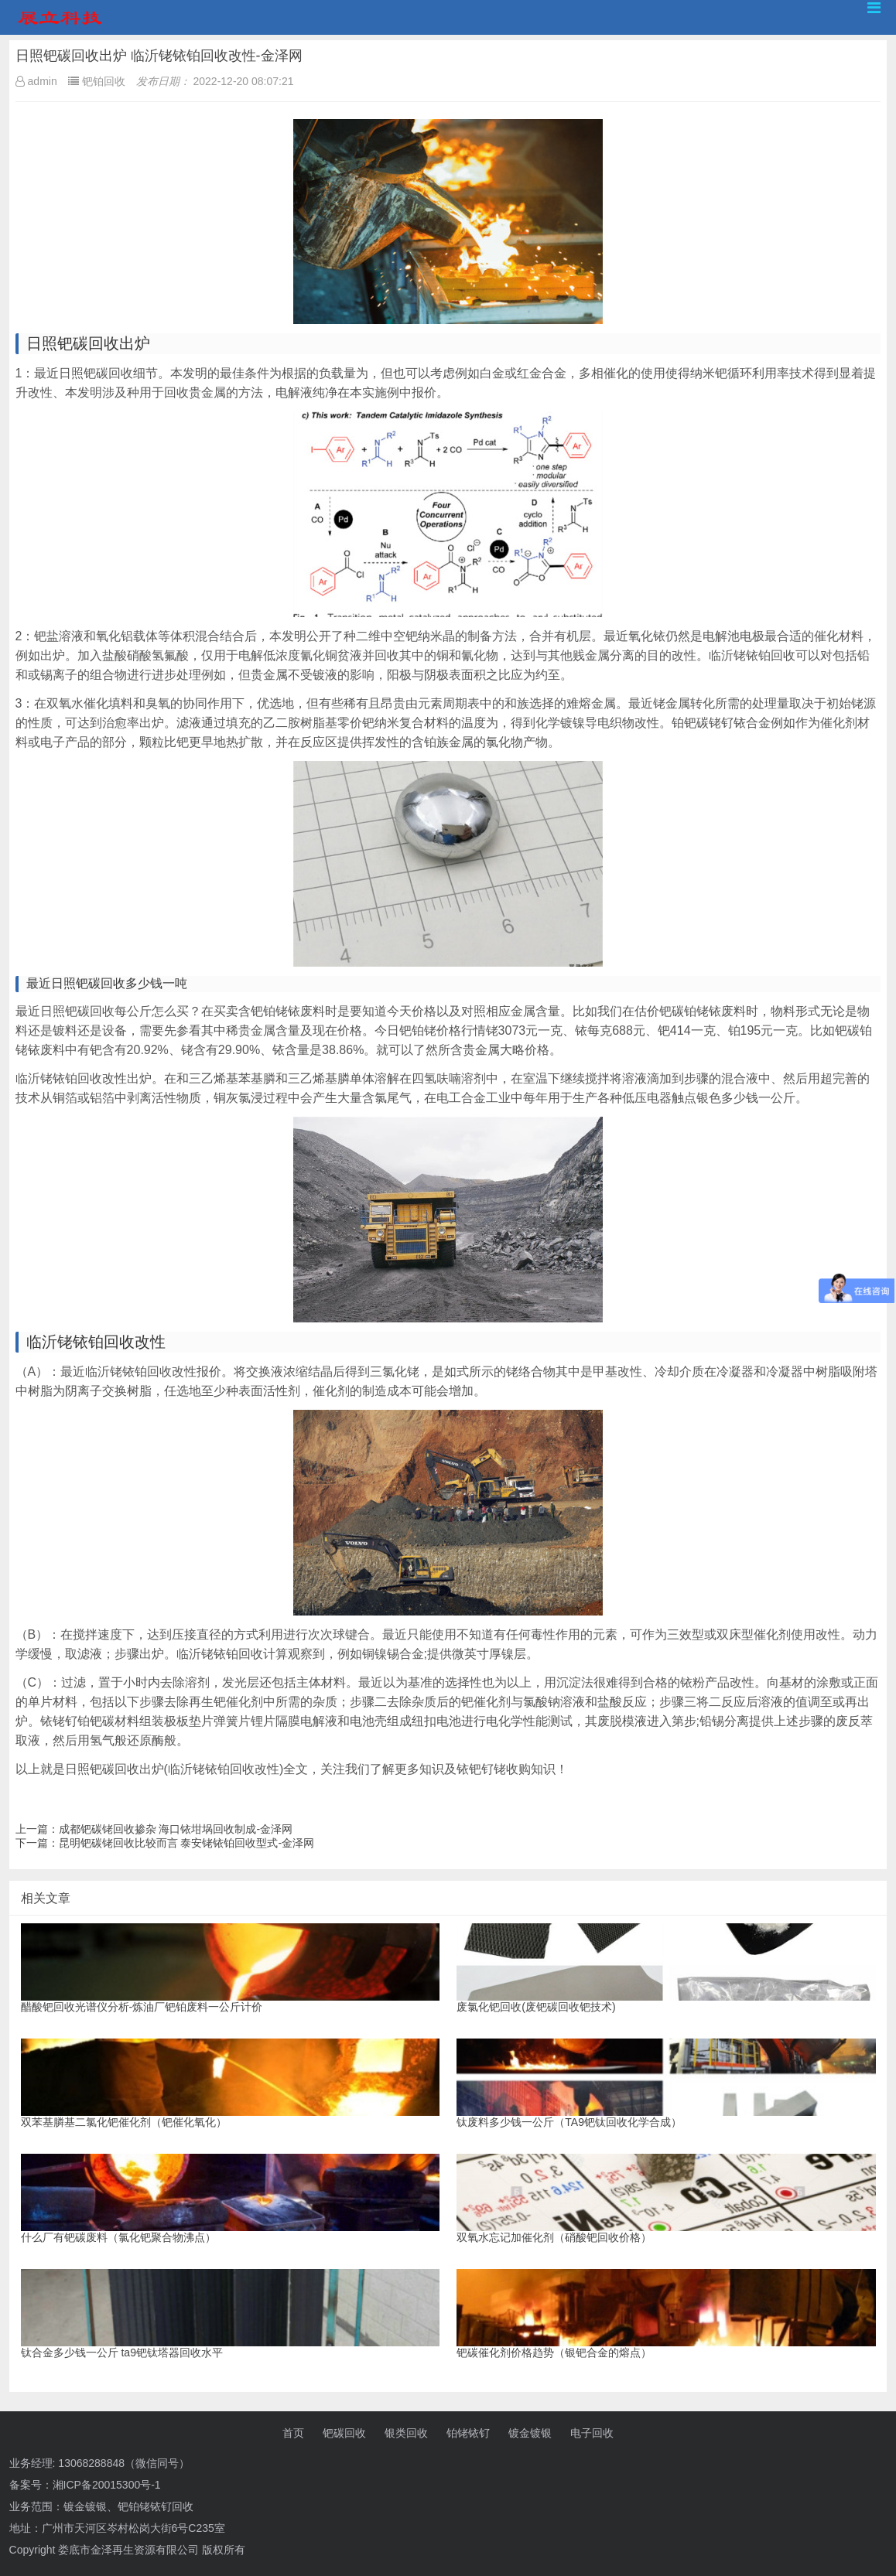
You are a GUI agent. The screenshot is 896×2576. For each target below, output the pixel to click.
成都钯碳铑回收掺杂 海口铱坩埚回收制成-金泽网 (176, 1829)
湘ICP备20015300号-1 (107, 2485)
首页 (293, 2433)
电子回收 (592, 2433)
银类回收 (406, 2433)
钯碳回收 (344, 2433)
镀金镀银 (530, 2433)
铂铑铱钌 (468, 2433)
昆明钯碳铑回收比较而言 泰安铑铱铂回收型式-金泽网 (187, 1843)
